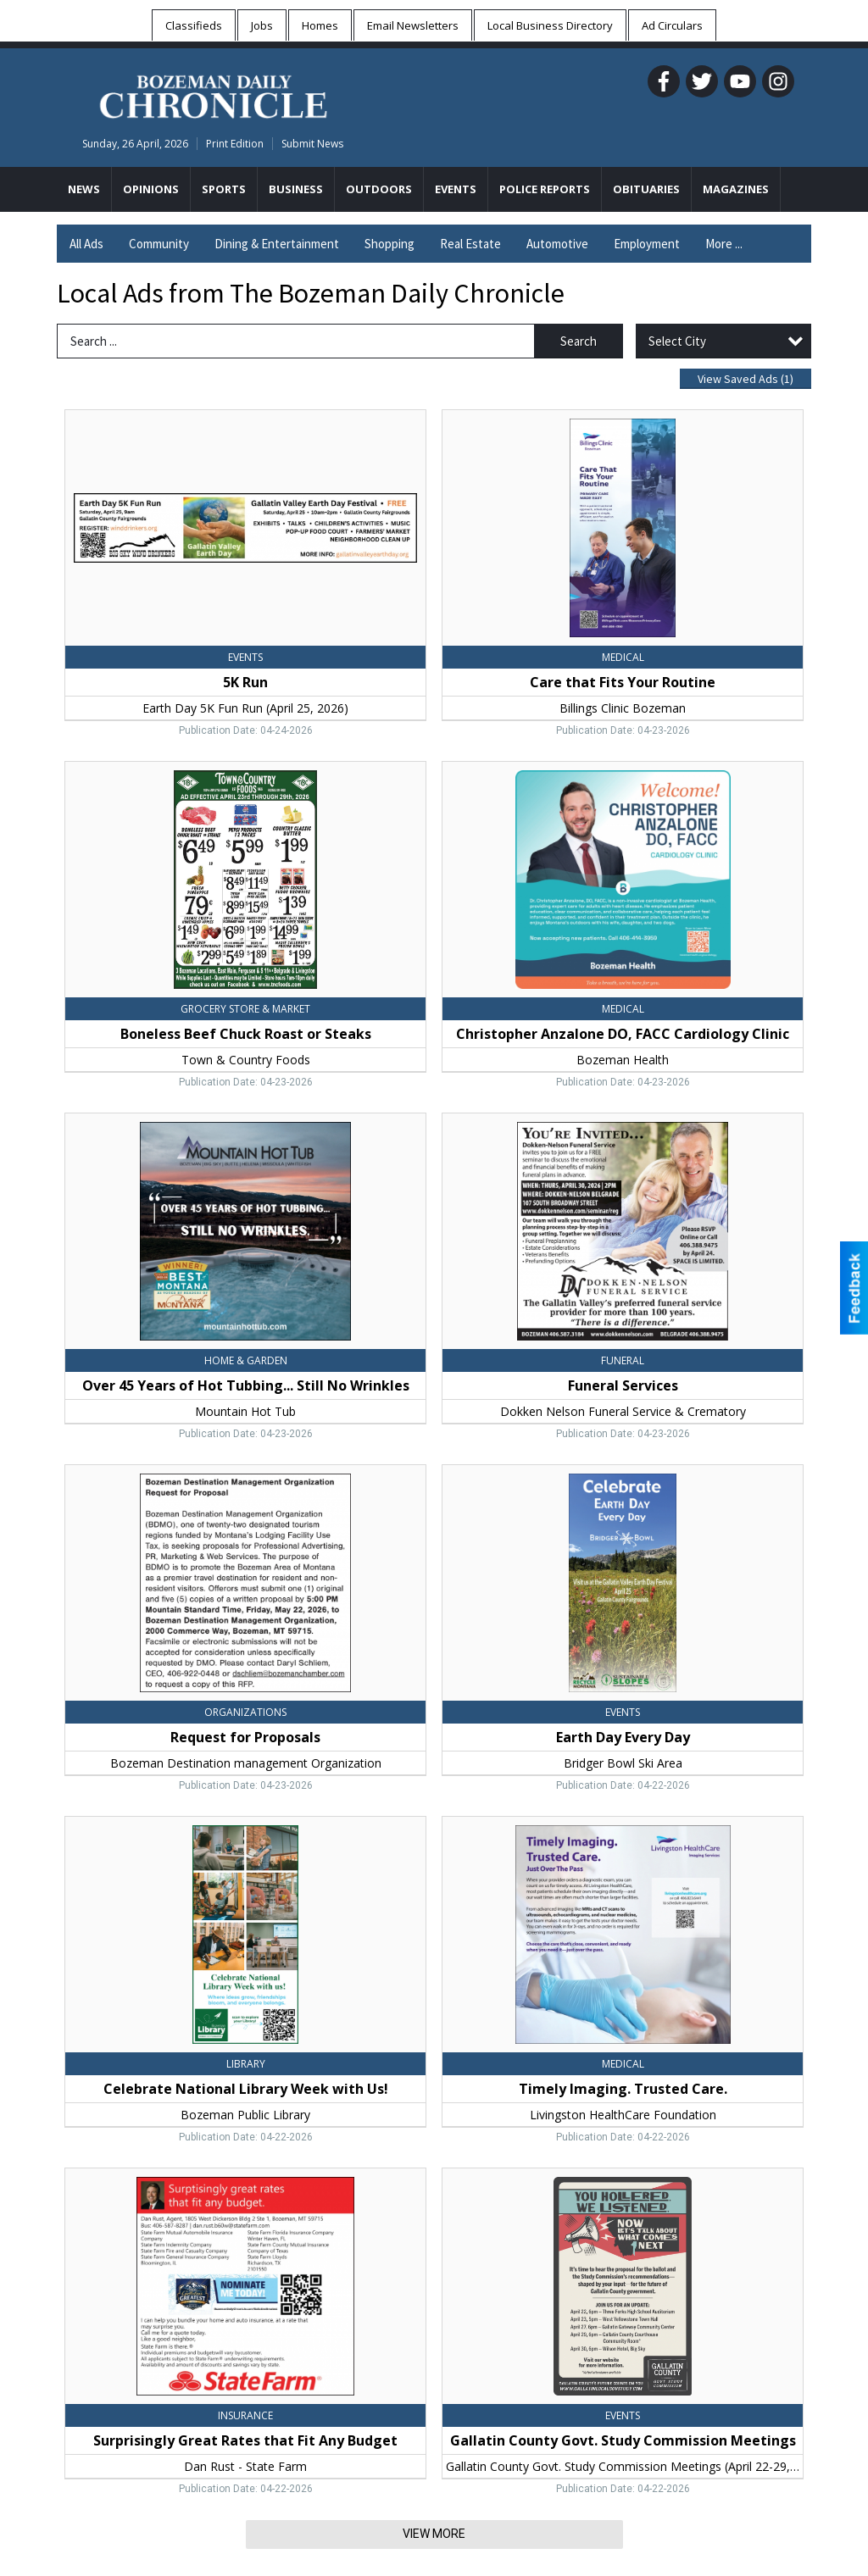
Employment (647, 244)
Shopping (389, 244)
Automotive (557, 244)
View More (434, 2533)
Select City (677, 341)
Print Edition (235, 143)
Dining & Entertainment (276, 244)
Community (159, 244)
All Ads (86, 244)
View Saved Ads (745, 378)
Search (578, 341)
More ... (724, 244)
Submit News (312, 143)
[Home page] (213, 94)
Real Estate (470, 244)
